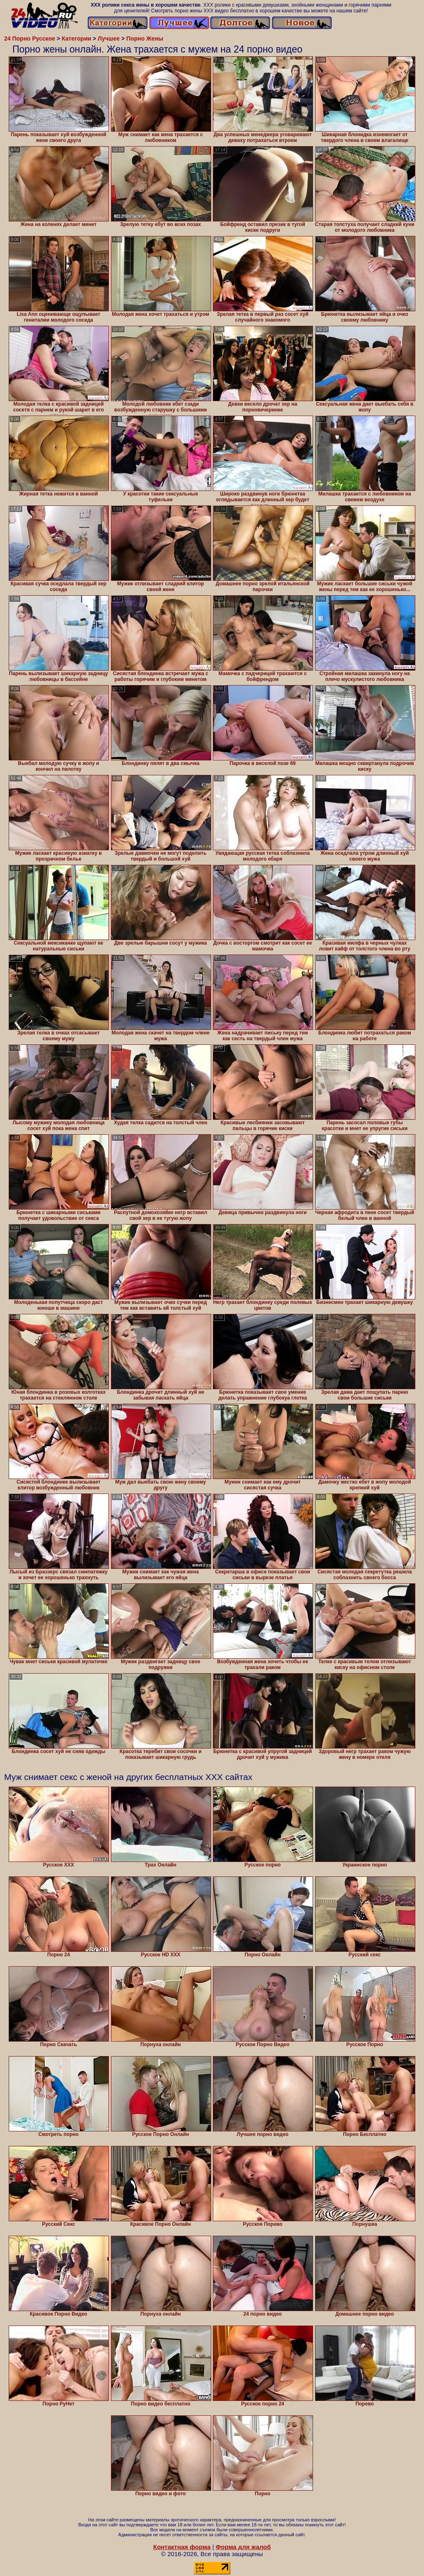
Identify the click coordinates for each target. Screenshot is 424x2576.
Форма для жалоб (243, 2546)
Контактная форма (182, 2546)
